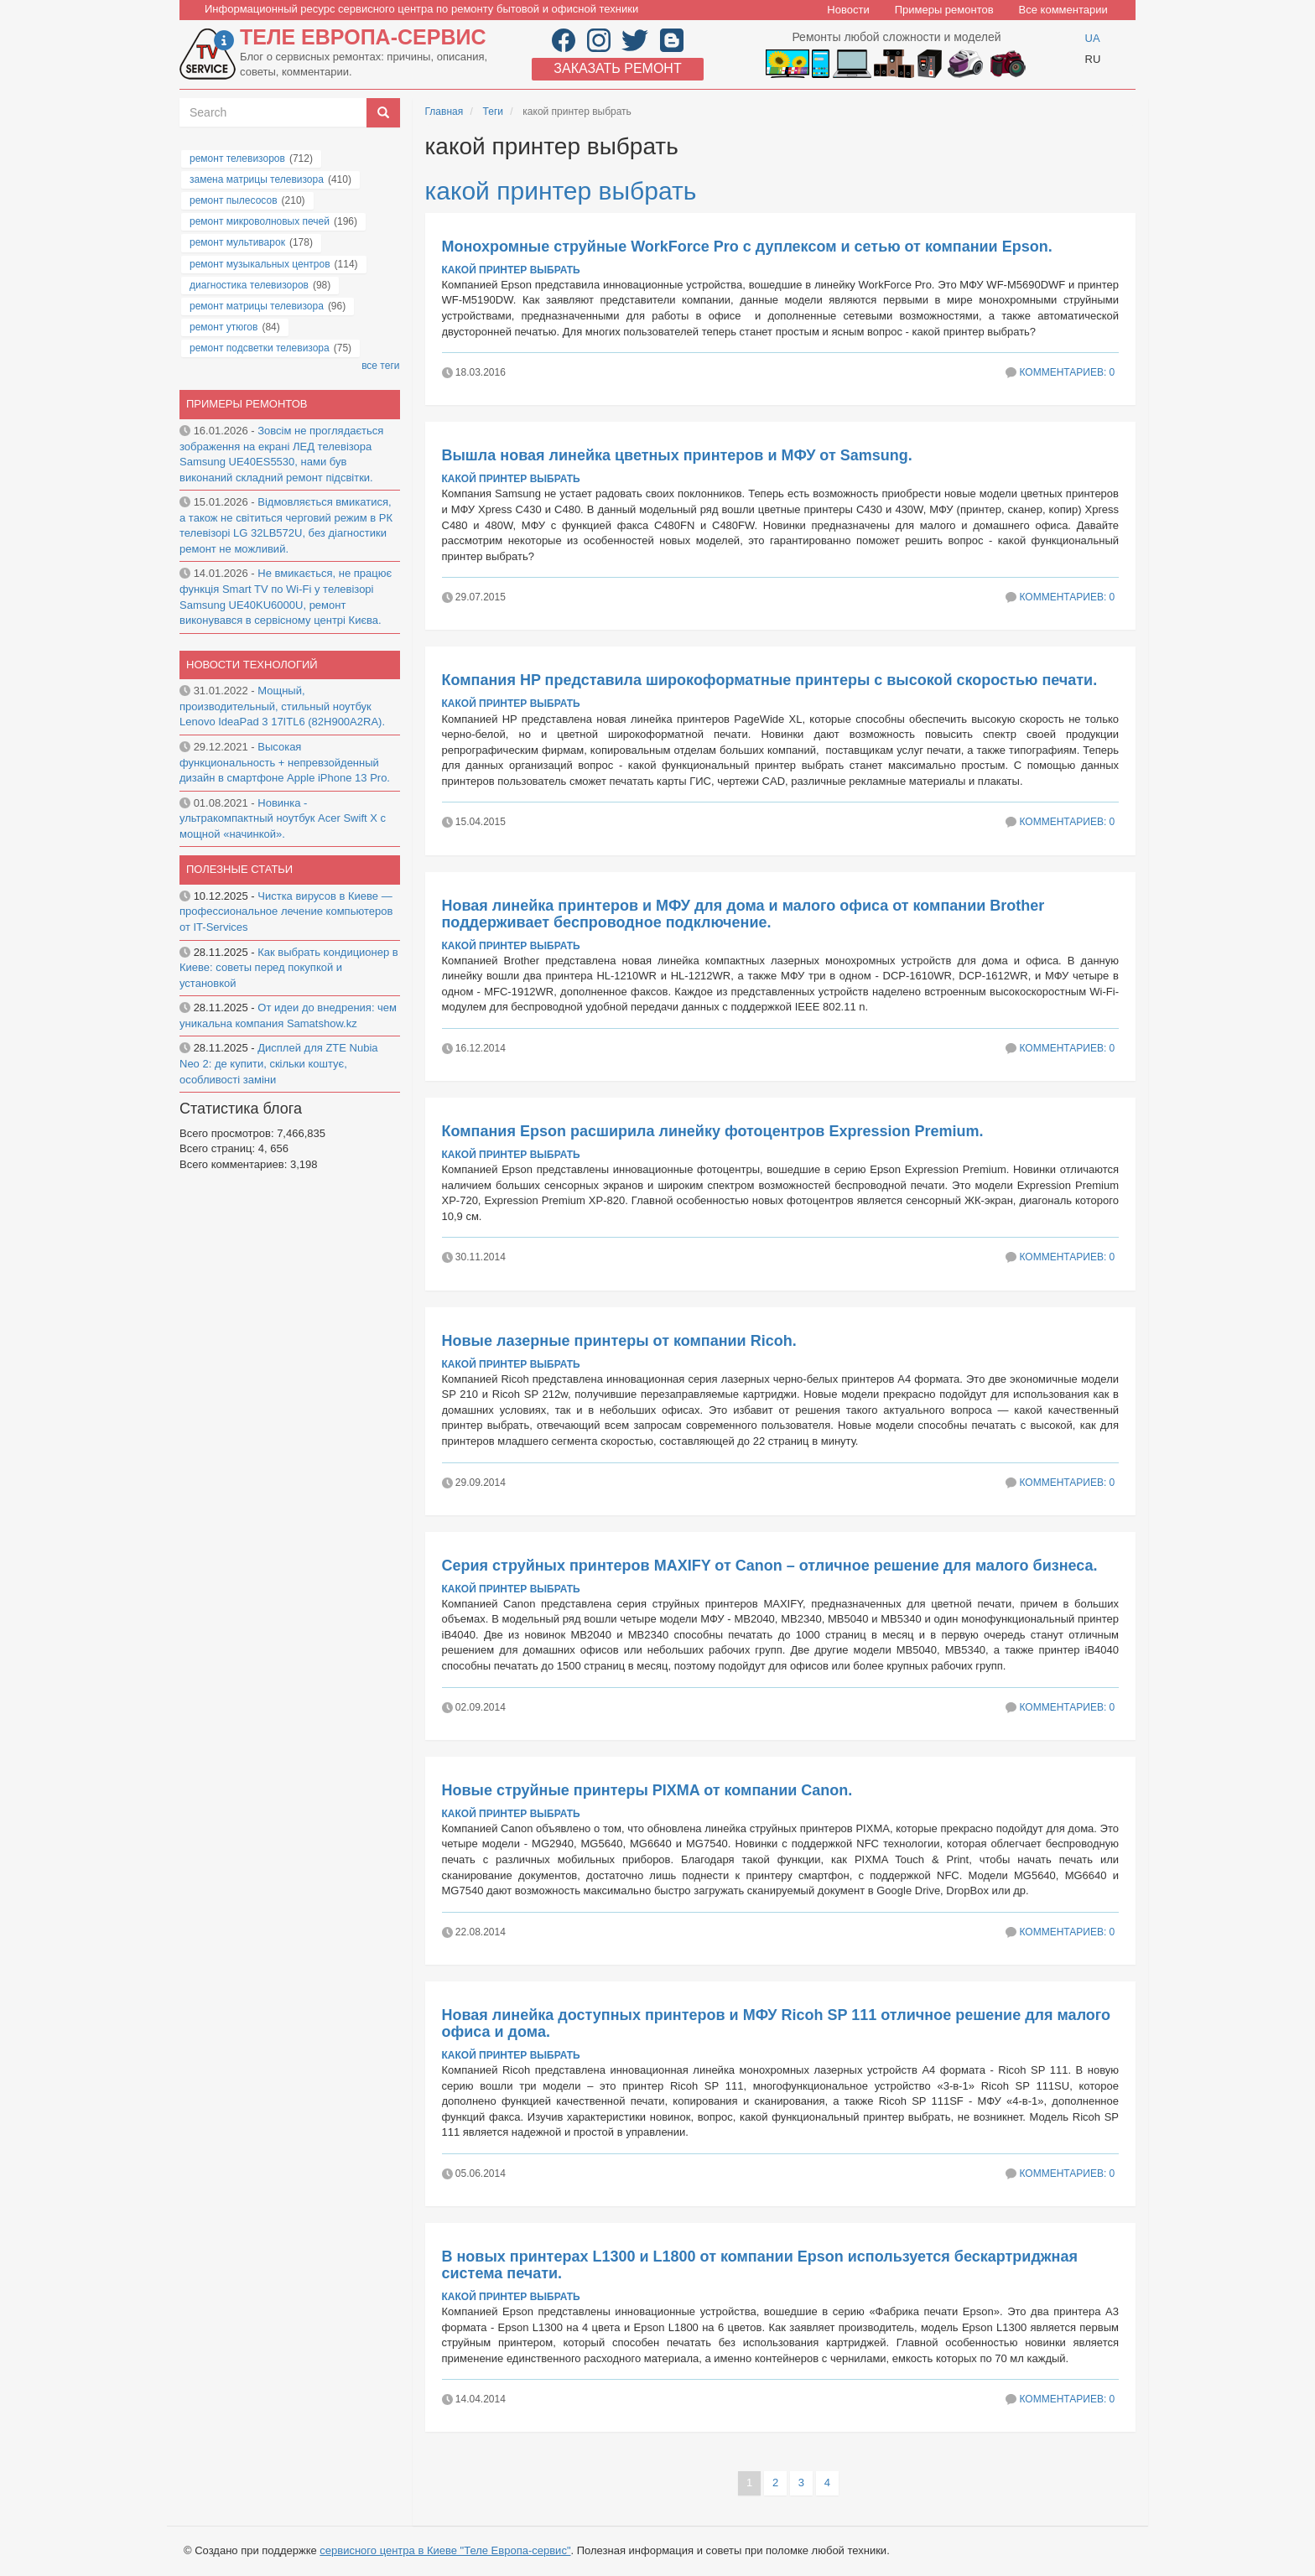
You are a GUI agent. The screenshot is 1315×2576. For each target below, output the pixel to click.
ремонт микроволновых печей (260, 221)
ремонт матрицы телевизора (257, 306)
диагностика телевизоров (249, 285)
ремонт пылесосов (234, 200)
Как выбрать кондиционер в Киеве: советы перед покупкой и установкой (288, 967)
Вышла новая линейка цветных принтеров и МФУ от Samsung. (677, 455)
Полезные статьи (239, 869)
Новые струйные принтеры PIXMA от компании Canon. (647, 1790)
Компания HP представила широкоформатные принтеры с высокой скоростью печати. (770, 680)
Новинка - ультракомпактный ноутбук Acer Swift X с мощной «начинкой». (282, 818)
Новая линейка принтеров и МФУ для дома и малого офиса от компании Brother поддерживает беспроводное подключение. (743, 914)
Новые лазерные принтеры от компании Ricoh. (619, 1340)
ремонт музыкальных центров (260, 264)
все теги (380, 365)
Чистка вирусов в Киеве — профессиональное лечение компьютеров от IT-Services (285, 911)
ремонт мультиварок (237, 242)
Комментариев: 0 (1067, 372)
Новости (848, 9)
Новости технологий (252, 664)
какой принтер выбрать (561, 191)
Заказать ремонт (617, 68)
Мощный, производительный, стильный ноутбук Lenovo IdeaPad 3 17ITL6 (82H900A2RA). (282, 706)
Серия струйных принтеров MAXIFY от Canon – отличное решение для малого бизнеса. (770, 1565)
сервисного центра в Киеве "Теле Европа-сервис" (445, 2550)
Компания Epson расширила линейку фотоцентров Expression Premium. (713, 1131)
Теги (493, 111)
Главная (444, 111)
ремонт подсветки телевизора (260, 348)
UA (1092, 38)
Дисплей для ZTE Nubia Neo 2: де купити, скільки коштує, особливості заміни (278, 1063)
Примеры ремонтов (944, 9)
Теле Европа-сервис (363, 37)
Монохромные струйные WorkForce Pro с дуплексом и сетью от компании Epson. (747, 246)
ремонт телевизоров (237, 158)
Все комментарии (1063, 9)
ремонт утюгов (223, 327)
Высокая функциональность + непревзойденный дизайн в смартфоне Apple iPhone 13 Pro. (284, 762)
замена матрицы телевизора (257, 179)
